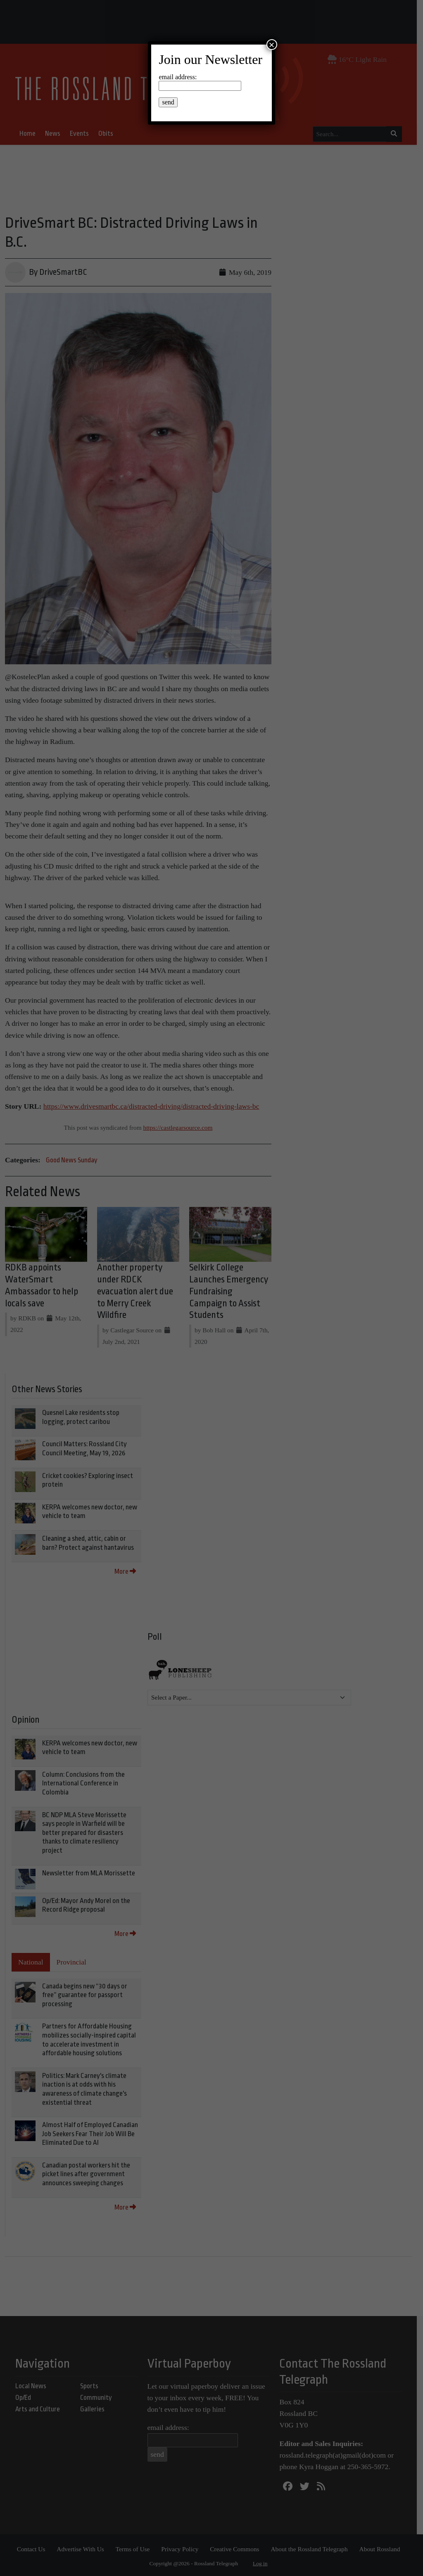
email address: (178, 76)
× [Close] (272, 44)
